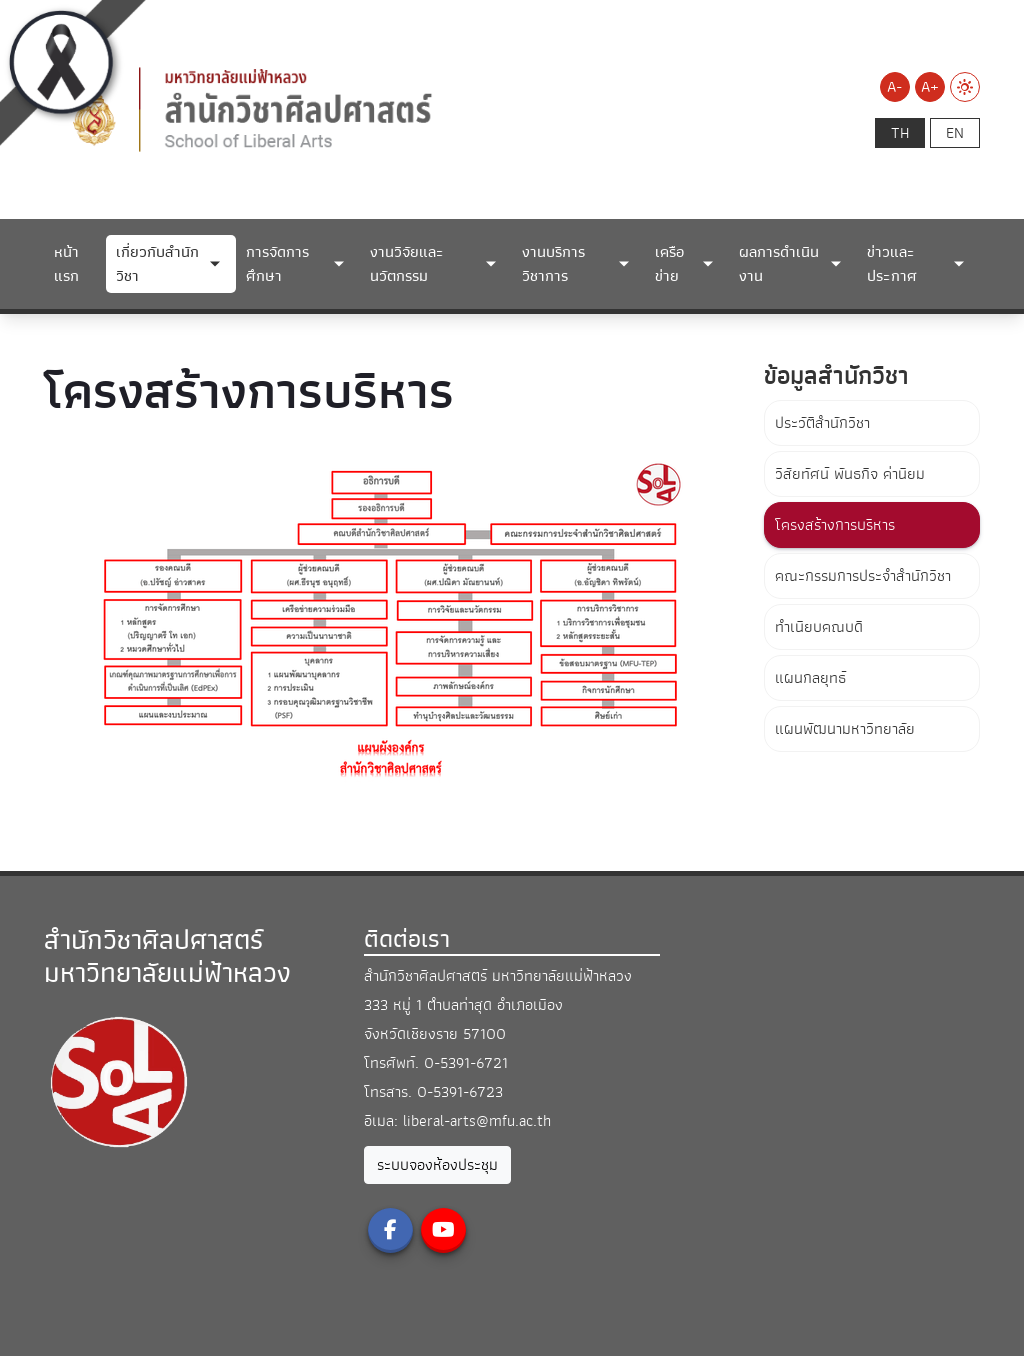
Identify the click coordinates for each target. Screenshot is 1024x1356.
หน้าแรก (66, 264)
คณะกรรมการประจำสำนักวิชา (863, 576)
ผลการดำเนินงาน (779, 264)
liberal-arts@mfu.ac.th (477, 1121)
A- (894, 87)
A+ (930, 87)
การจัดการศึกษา (277, 264)
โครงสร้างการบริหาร (835, 525)
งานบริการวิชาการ (553, 264)
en (955, 133)
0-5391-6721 (466, 1063)
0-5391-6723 (460, 1092)
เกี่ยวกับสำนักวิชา (157, 264)
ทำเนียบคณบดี (819, 627)
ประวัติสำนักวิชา (822, 423)
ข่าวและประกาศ (892, 264)
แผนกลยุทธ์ (810, 678)
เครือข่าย (669, 264)
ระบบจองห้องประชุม (437, 1165)
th (900, 133)
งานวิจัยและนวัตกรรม (407, 264)
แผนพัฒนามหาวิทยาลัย (845, 729)
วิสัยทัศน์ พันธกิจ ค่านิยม (850, 474)
